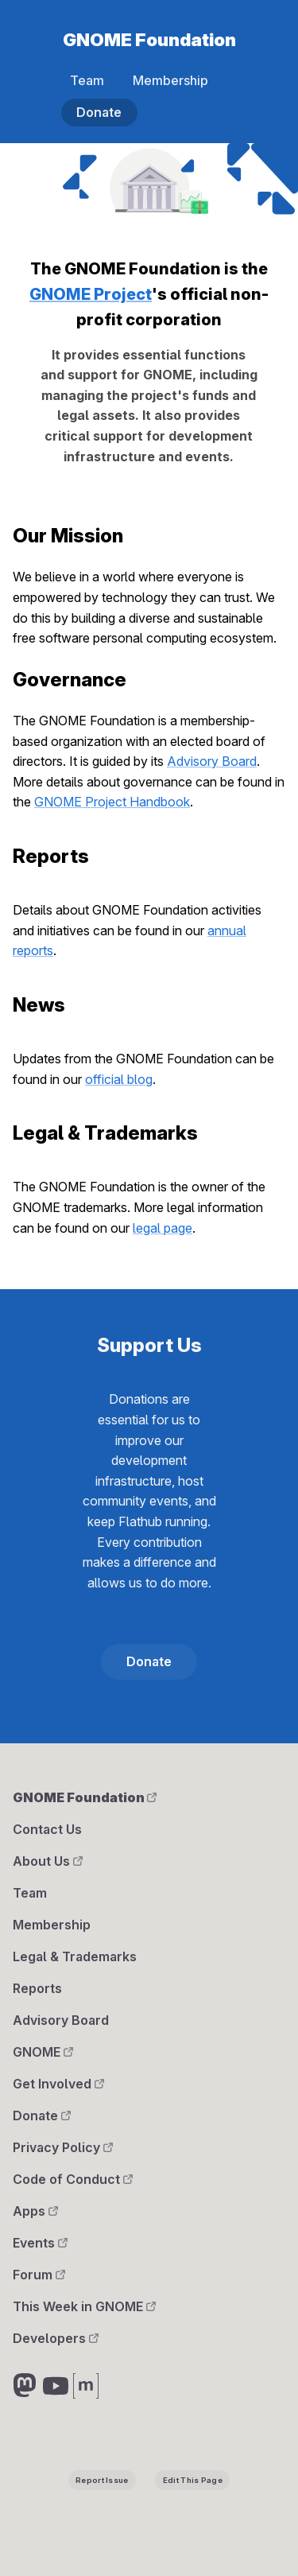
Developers (56, 2338)
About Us (48, 1861)
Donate (99, 112)
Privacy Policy (63, 2147)
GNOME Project (90, 294)
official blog (119, 1079)
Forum (39, 2275)
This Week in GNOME (84, 2306)
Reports (37, 1988)
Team (87, 80)
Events (40, 2243)
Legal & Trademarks (75, 1956)
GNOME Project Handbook (112, 802)
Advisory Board (212, 761)
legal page (162, 1228)
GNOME (43, 2052)
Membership (170, 80)
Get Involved (58, 2084)
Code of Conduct (73, 2179)
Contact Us (47, 1829)
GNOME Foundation (149, 39)
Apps (35, 2211)
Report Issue (101, 2480)
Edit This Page (193, 2480)
